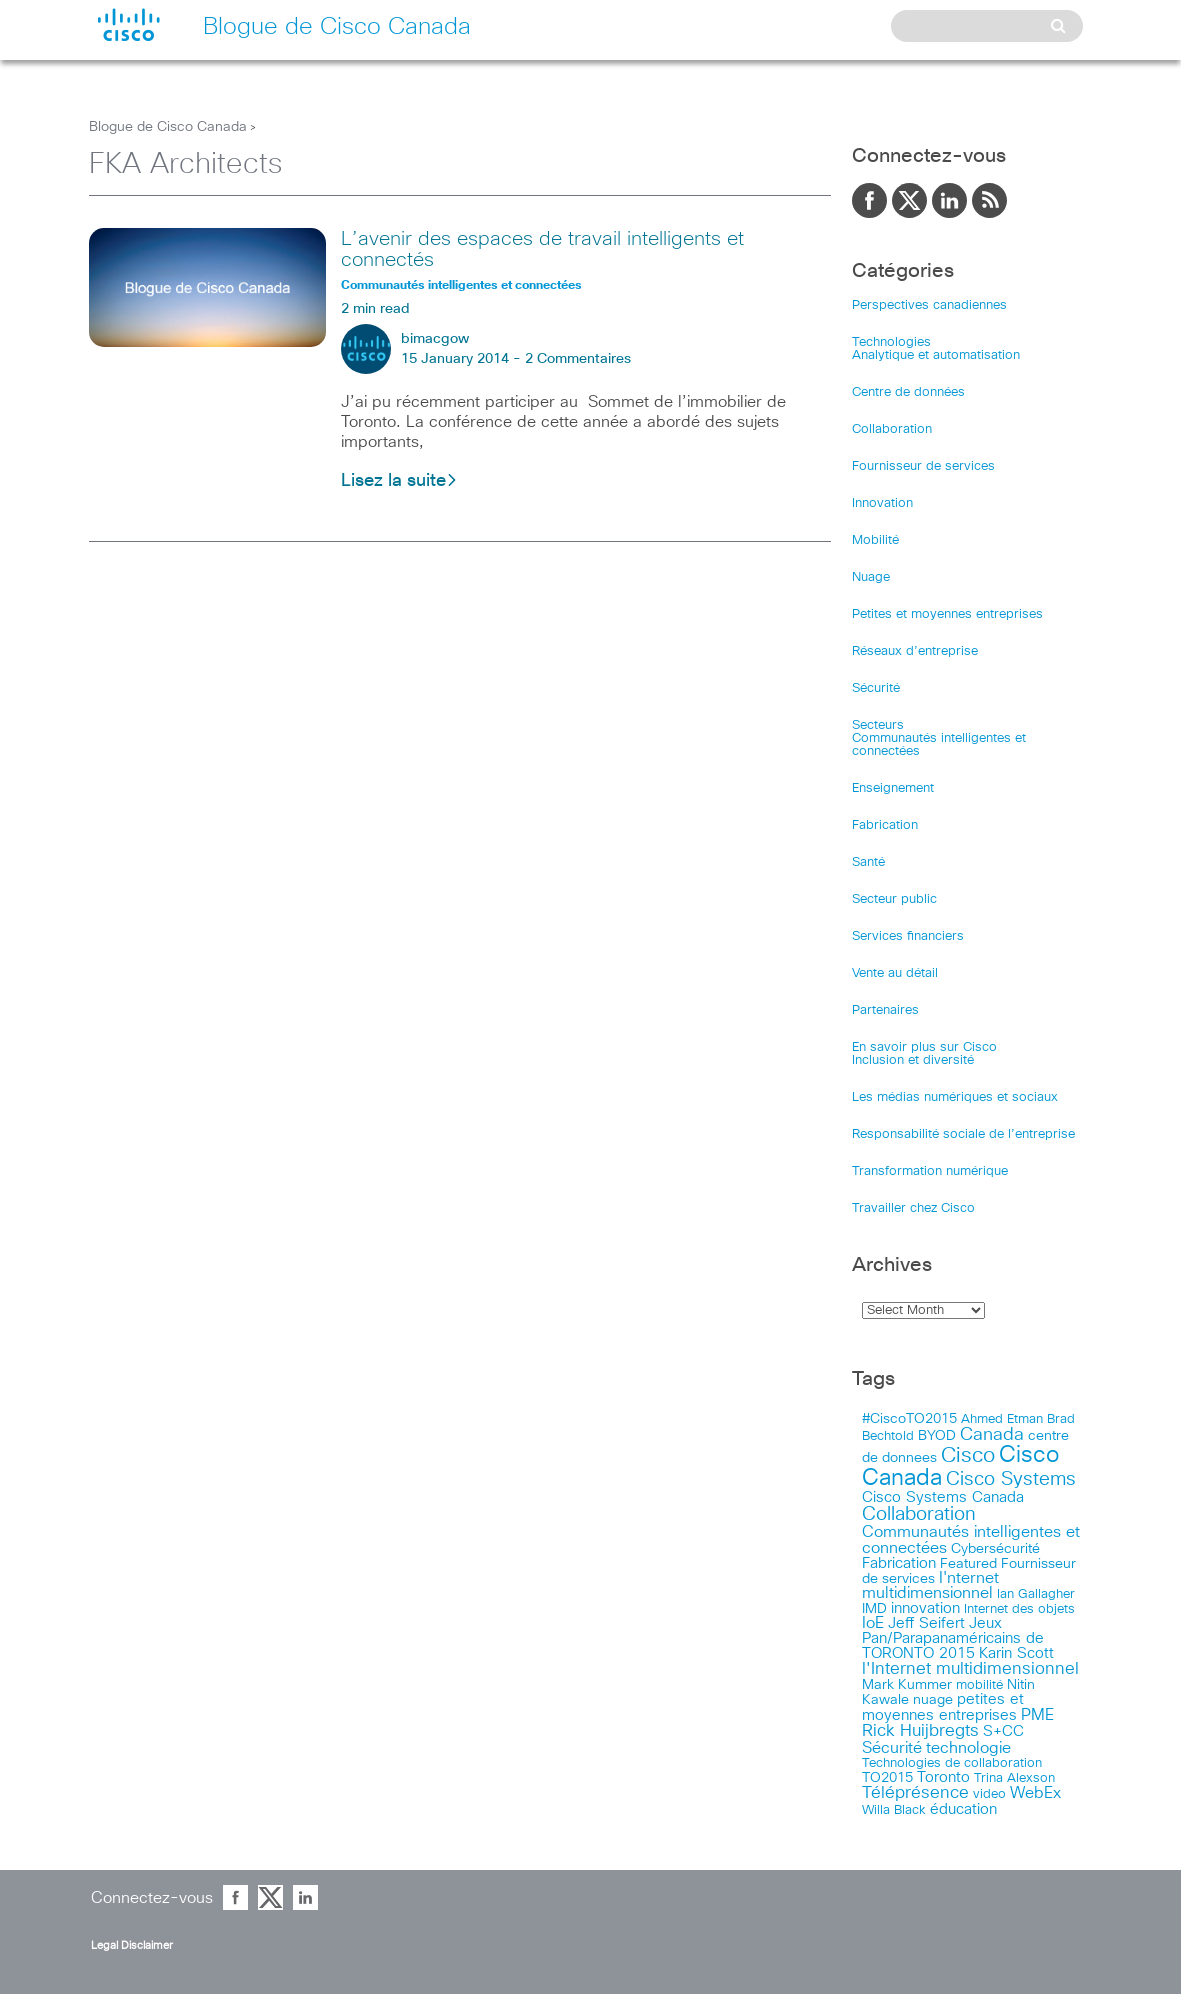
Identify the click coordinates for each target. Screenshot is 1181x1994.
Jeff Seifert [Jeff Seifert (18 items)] (926, 1623)
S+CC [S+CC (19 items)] (1003, 1731)
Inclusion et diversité (913, 1060)
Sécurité (876, 688)
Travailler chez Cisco (913, 1208)
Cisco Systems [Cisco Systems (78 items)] (1011, 1479)
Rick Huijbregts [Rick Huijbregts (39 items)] (920, 1731)
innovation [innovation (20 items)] (925, 1608)
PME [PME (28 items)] (1037, 1715)
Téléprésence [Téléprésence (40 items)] (915, 1793)
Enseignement (893, 788)
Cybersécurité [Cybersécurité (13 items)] (995, 1549)
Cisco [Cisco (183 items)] (968, 1455)
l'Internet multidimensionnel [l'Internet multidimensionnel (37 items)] (970, 1669)
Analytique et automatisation (936, 355)
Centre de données (908, 392)
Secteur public (894, 899)
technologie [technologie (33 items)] (968, 1748)
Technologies (891, 342)
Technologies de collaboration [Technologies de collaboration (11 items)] (952, 1763)
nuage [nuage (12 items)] (933, 1700)
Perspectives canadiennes (929, 305)
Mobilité (875, 540)
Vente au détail (895, 973)
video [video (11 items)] (989, 1794)
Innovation (882, 503)
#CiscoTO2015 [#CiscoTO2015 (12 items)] (909, 1419)
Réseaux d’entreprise (915, 651)
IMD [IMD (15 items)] (874, 1609)
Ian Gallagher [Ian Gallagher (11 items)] (1036, 1594)
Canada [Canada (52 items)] (992, 1435)
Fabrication (885, 825)
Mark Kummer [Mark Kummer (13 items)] (907, 1685)
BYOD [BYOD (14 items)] (937, 1436)
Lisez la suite (399, 481)
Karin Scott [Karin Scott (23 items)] (1016, 1653)
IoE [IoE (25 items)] (873, 1623)
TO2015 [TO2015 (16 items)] (887, 1778)
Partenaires (885, 1010)
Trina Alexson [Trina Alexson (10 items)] (1014, 1778)
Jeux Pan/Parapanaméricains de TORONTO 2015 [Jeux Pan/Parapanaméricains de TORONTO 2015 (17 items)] (953, 1638)
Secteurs (878, 725)
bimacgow (435, 339)
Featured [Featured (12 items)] (968, 1564)
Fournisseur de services (923, 466)
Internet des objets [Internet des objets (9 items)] (1019, 1609)
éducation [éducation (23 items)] (963, 1809)
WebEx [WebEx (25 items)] (1035, 1793)
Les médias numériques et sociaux (955, 1097)
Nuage (871, 577)
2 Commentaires (578, 359)
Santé (868, 862)
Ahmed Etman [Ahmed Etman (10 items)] (1002, 1419)
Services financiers (908, 936)
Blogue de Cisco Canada (168, 127)
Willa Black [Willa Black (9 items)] (894, 1810)
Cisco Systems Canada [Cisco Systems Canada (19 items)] (943, 1497)
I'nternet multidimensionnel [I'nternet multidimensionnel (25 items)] (930, 1586)
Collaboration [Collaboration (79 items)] (919, 1514)
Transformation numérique (930, 1171)
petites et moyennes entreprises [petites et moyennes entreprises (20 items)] (943, 1707)
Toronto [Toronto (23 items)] (943, 1777)
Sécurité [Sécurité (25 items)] (892, 1748)
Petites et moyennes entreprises (947, 614)
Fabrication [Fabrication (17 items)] (899, 1563)
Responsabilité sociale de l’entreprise (963, 1134)
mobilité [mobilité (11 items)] (979, 1685)
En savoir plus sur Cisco (924, 1047)
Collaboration (892, 429)
